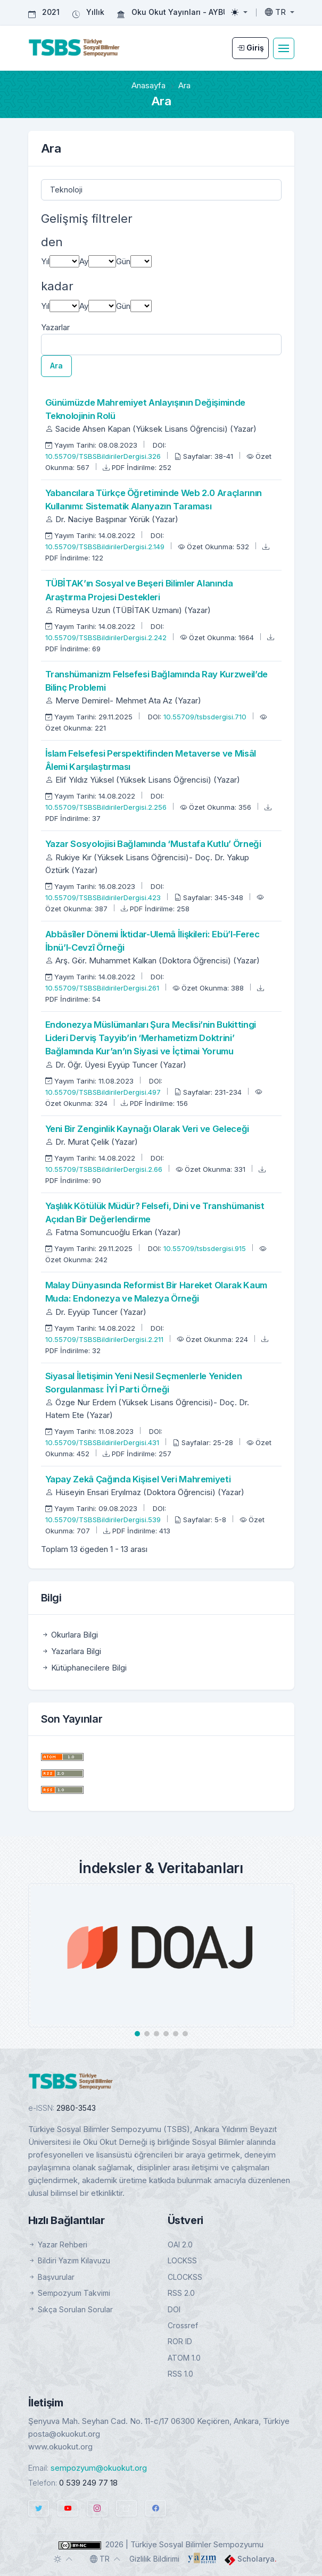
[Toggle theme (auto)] (63, 2559)
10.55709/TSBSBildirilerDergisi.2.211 (105, 1339)
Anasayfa (148, 85)
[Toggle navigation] (283, 48)
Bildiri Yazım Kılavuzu (69, 2260)
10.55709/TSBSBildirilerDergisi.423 (104, 897)
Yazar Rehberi (57, 2244)
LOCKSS (182, 2260)
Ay (83, 261)
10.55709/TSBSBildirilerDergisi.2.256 (107, 807)
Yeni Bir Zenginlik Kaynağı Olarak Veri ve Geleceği (147, 1128)
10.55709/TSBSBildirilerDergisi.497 (104, 1092)
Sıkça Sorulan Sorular (70, 2309)
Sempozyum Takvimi (69, 2292)
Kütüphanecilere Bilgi (84, 1668)
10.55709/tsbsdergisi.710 (206, 716)
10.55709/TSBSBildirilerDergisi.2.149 (106, 546)
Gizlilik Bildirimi (154, 2558)
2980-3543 (76, 2107)
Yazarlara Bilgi (71, 1651)
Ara (56, 365)
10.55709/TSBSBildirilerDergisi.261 (103, 988)
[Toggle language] (279, 12)
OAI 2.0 (180, 2244)
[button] (137, 2033)
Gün (123, 261)
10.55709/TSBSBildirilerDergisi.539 (104, 1519)
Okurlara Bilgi (69, 1635)
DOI (174, 2309)
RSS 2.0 (181, 2292)
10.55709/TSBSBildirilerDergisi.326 (104, 456)
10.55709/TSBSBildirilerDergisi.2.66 (104, 1169)
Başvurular (51, 2276)
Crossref (183, 2325)
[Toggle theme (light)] (239, 12)
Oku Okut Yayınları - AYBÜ (179, 11)
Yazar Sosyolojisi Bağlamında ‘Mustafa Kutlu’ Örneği (153, 843)
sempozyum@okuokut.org (99, 2468)
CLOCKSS (185, 2276)
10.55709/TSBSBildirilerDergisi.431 (103, 1442)
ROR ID (180, 2341)
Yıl (45, 261)
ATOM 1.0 (184, 2357)
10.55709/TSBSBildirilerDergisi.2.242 (107, 637)
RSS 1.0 (180, 2373)
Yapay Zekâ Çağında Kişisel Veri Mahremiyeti (138, 1479)
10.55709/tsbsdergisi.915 (205, 1248)
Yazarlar (55, 327)
